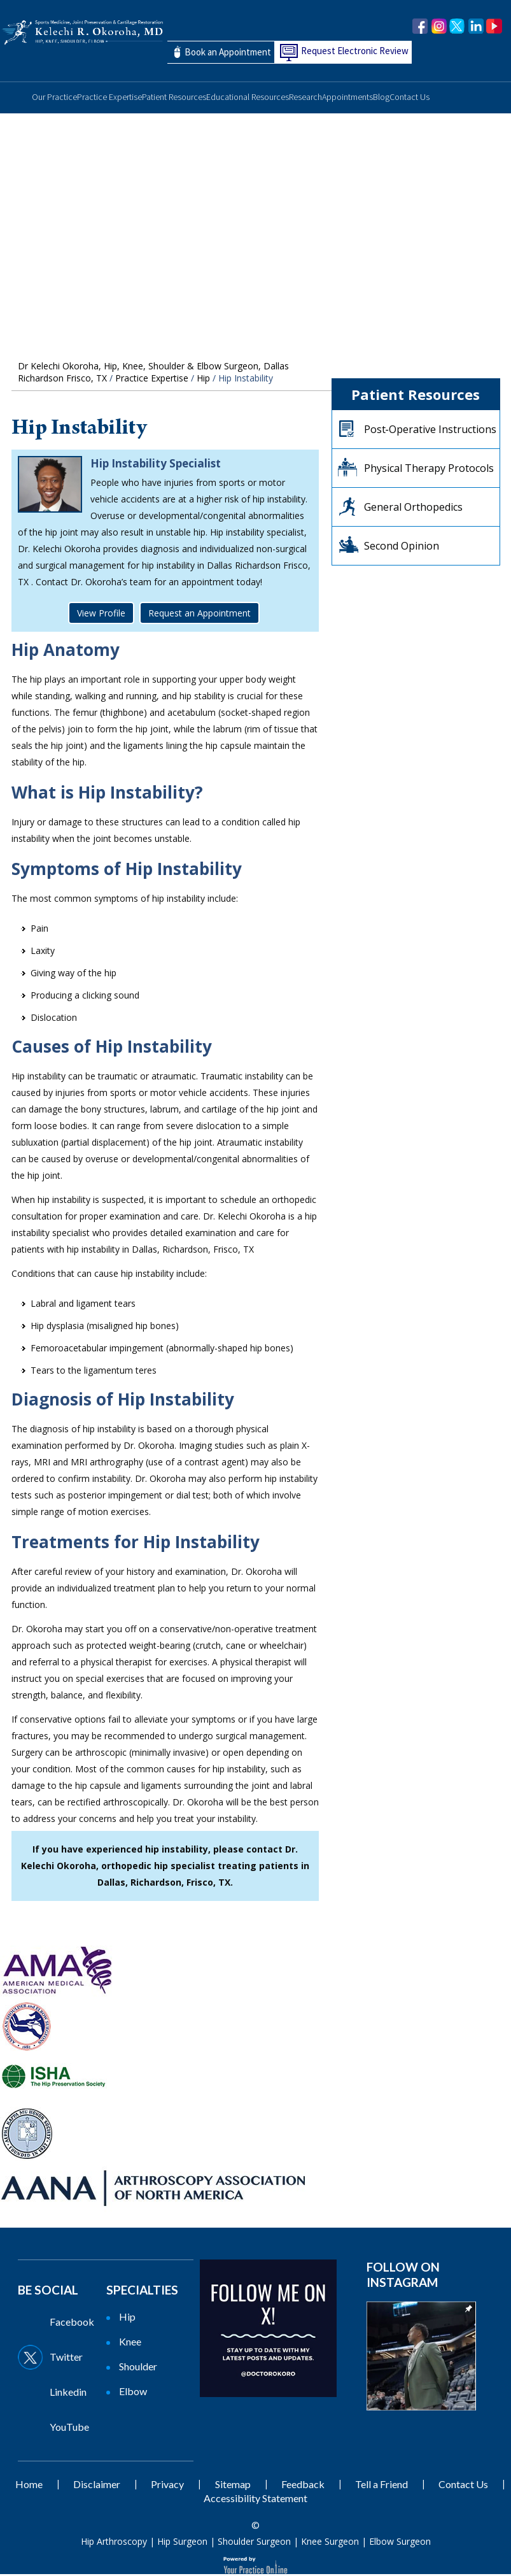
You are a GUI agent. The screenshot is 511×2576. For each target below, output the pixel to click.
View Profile (101, 615)
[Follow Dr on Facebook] (61, 2324)
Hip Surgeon (182, 2543)
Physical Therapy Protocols (429, 470)
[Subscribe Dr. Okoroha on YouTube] (494, 27)
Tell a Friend (381, 2486)
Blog (381, 98)
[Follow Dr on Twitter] (61, 2359)
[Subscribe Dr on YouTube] (61, 2429)
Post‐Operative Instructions (430, 431)
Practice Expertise (109, 98)
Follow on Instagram (403, 2276)
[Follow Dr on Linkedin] (61, 2394)
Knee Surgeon (330, 2543)
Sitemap (233, 2486)
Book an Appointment (228, 52)
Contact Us (409, 98)
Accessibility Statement (255, 2500)
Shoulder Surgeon (254, 2543)
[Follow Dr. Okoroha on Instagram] (439, 27)
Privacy (167, 2486)
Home (16, 94)
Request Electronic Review (355, 51)
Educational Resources (247, 98)
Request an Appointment (199, 615)
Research (305, 98)
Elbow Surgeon (400, 2543)
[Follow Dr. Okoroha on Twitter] (457, 27)
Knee (130, 2343)
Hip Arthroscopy (114, 2543)
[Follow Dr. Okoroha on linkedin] (476, 27)
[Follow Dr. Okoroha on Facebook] (420, 27)
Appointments (347, 98)
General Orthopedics (413, 509)
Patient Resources (174, 98)
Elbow (133, 2393)
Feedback (303, 2486)
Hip (203, 380)
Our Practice (54, 98)
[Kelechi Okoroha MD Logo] (82, 32)
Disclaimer (96, 2486)
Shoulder (138, 2368)
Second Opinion (401, 548)
